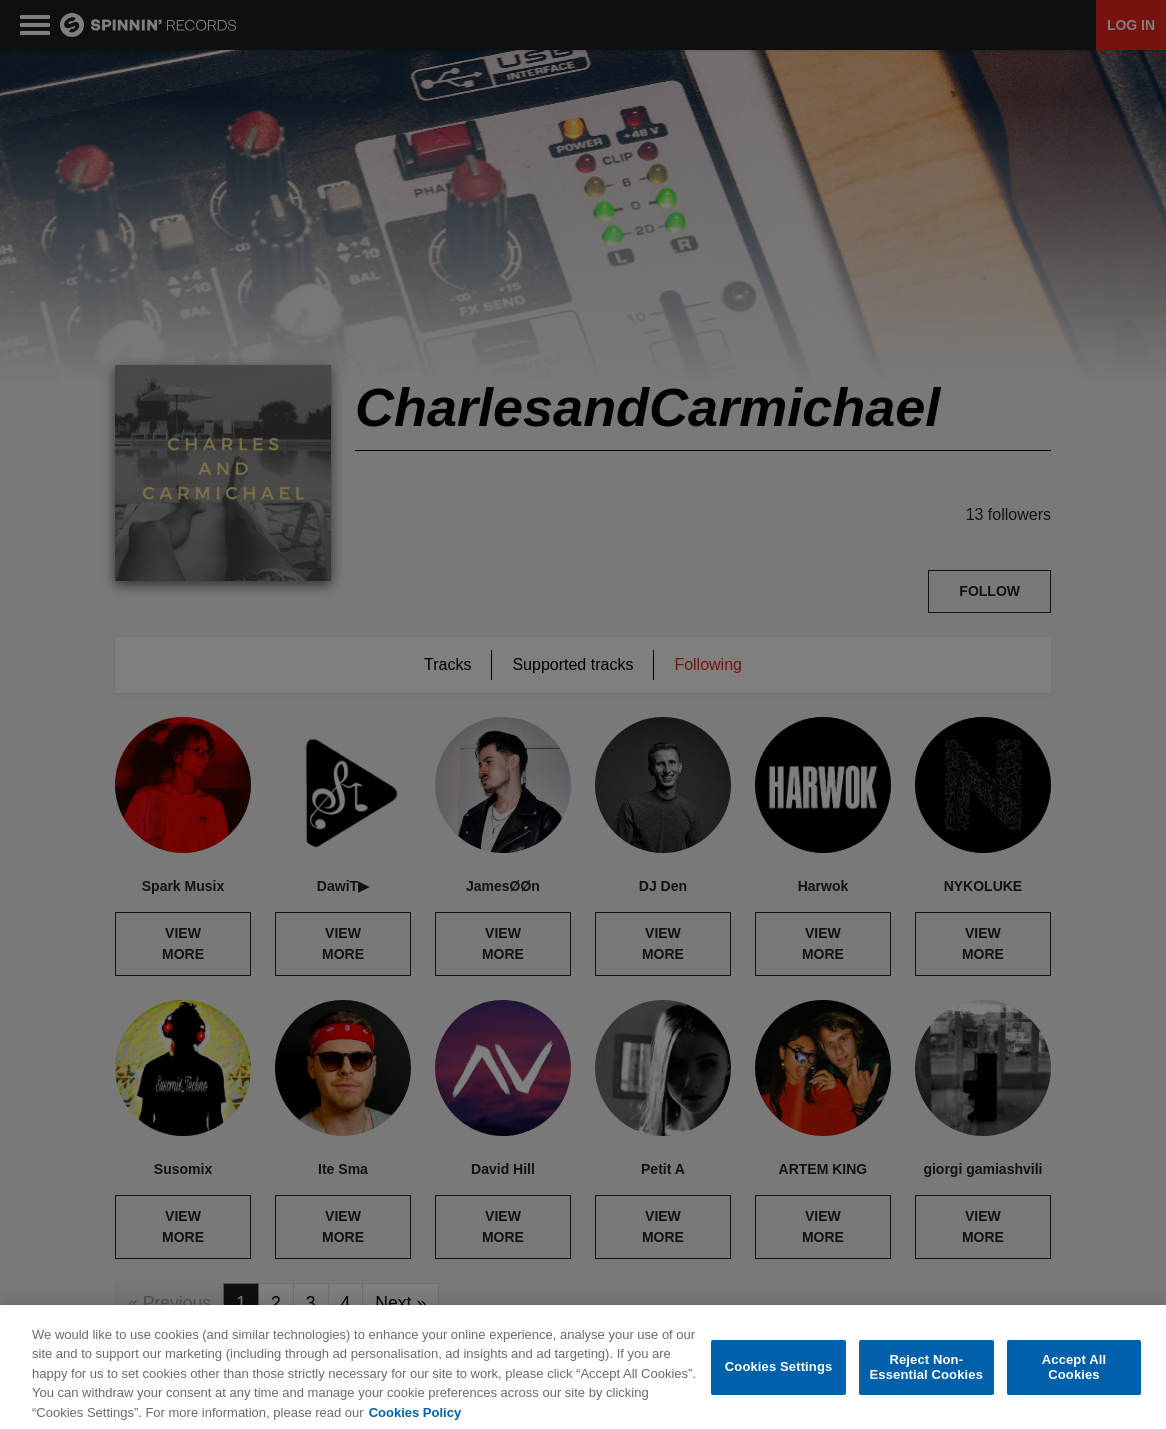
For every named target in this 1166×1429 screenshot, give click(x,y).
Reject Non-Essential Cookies (926, 1375)
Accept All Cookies (1074, 1375)
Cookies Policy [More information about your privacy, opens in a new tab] (415, 1420)
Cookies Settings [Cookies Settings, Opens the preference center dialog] (779, 1374)
